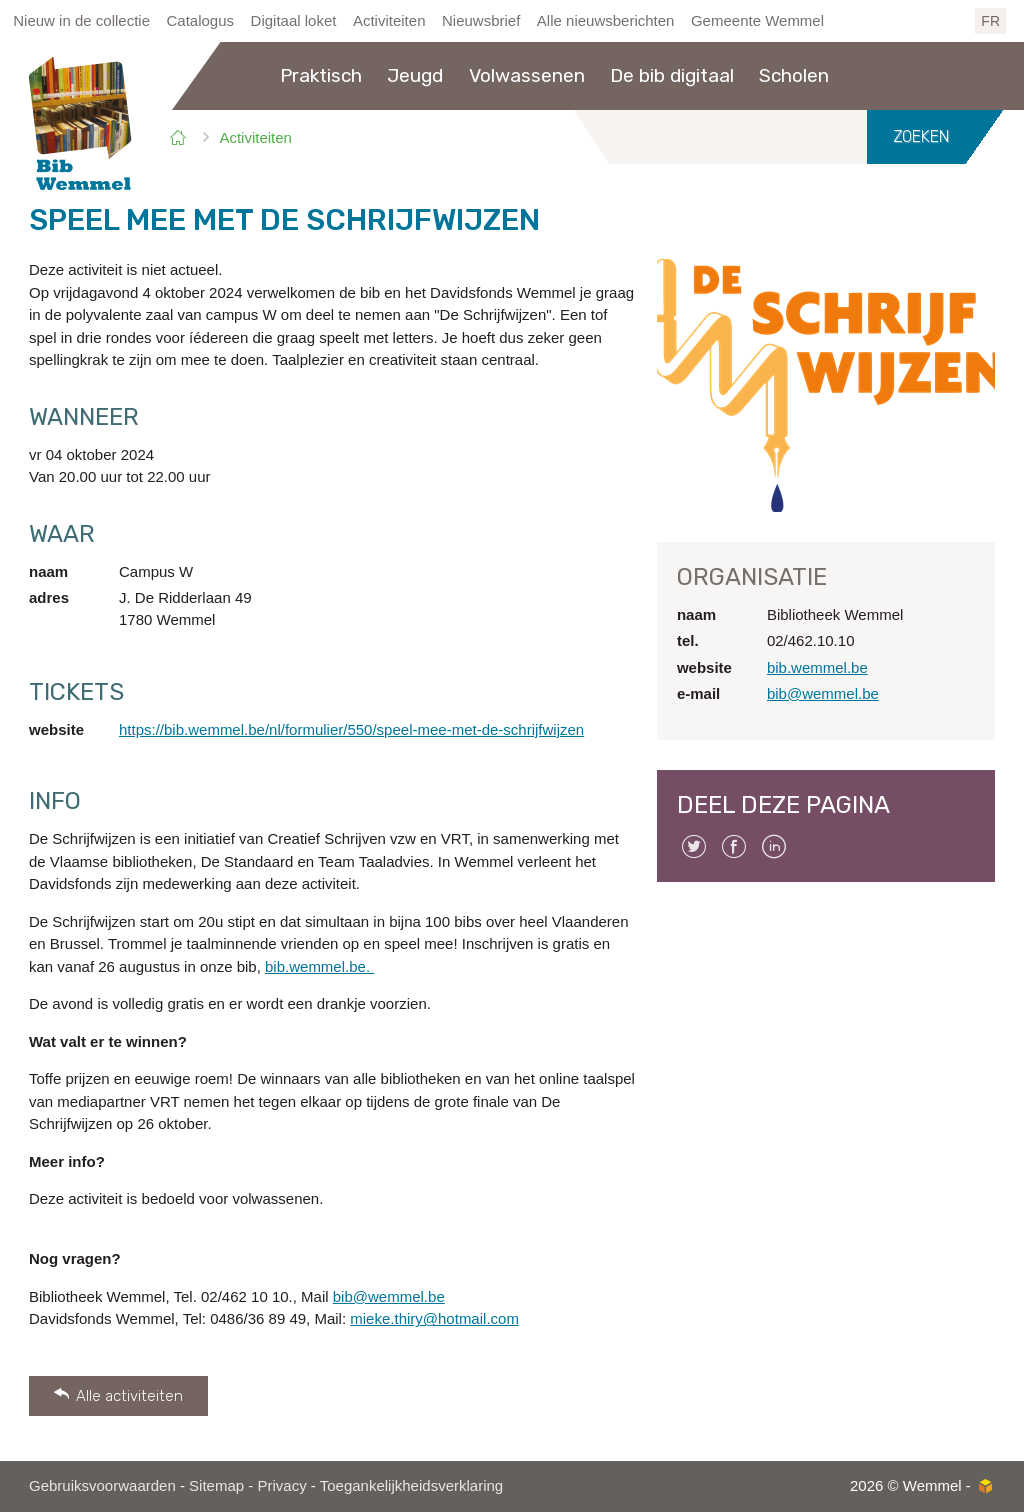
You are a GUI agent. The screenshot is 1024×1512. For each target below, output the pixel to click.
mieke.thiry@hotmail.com (434, 1318)
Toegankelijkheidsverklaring (411, 1485)
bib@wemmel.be (389, 1296)
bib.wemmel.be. (319, 966)
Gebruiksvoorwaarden (102, 1485)
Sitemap (216, 1485)
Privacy (281, 1485)
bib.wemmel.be (817, 667)
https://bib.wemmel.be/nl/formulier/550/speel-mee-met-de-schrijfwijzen (351, 729)
